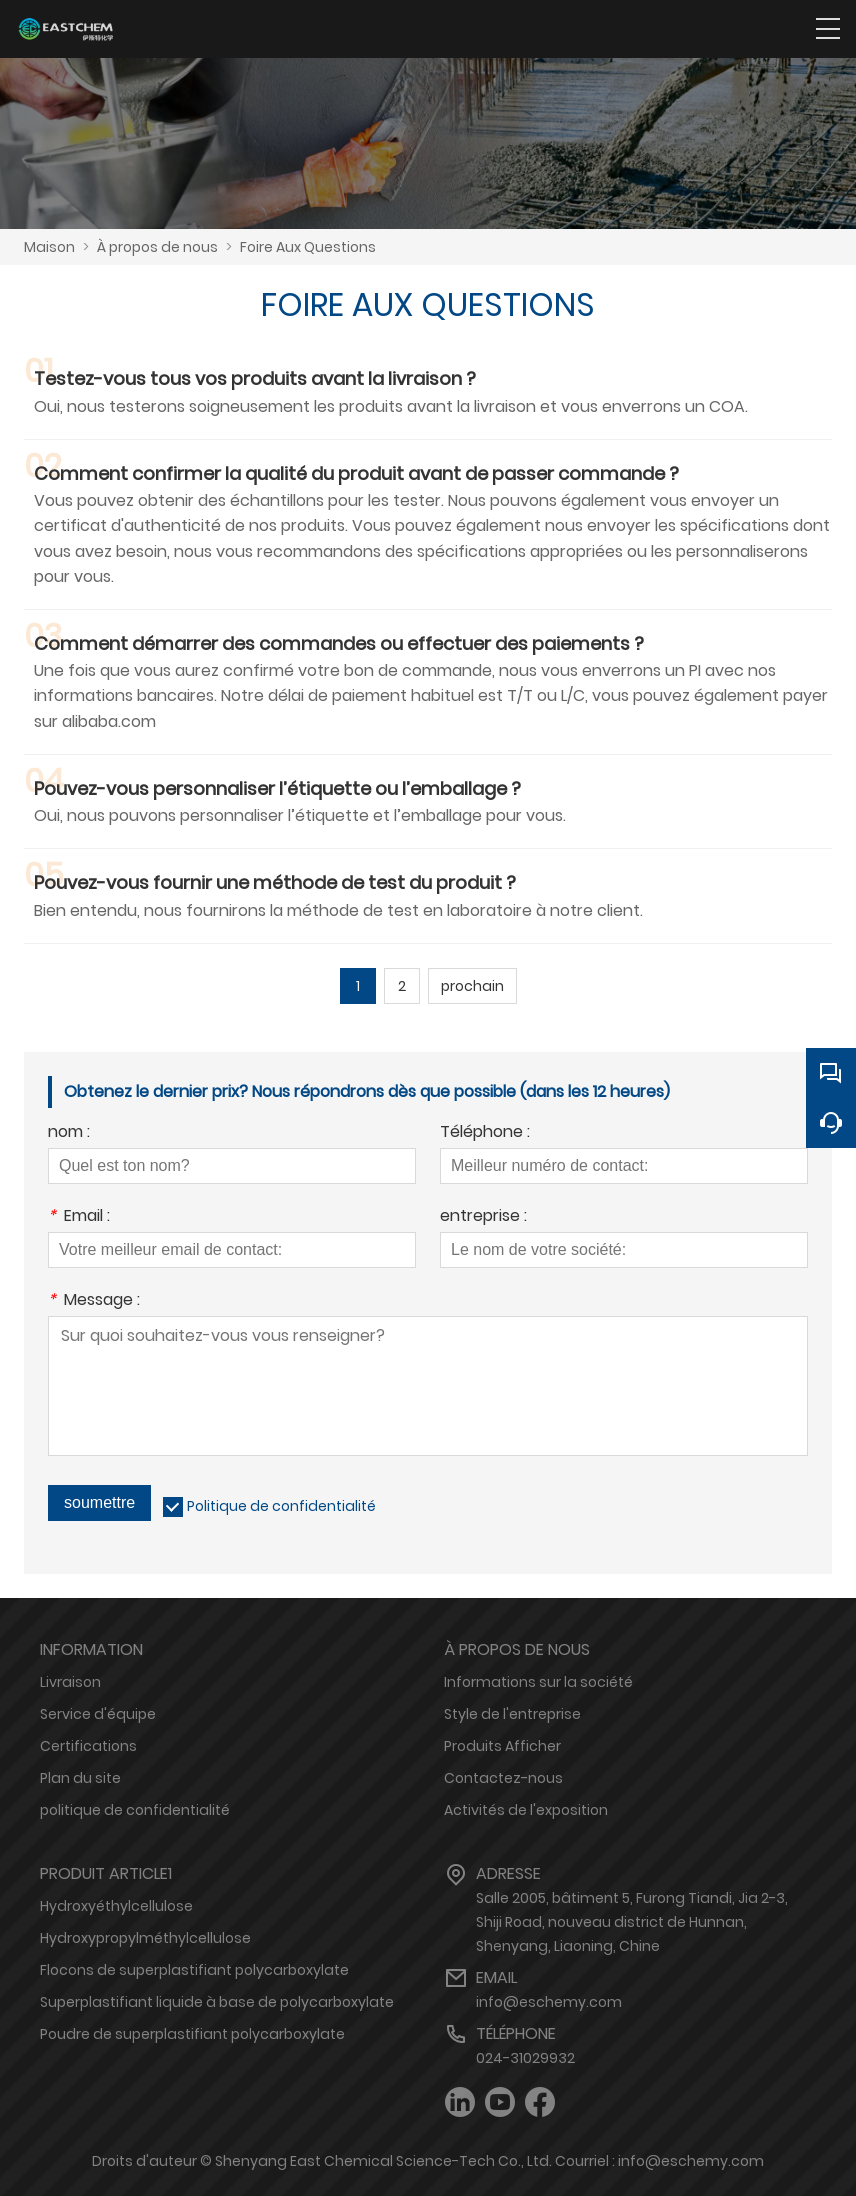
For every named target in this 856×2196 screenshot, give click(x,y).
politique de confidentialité (135, 1810)
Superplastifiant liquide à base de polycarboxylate (217, 2002)
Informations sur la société (538, 1682)
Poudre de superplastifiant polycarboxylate (192, 2034)
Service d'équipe (98, 1714)
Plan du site (80, 1778)
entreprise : (483, 1217)
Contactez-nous (503, 1778)
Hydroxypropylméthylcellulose (145, 1938)
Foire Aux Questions (308, 247)
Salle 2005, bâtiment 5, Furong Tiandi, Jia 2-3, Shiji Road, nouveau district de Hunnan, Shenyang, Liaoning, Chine (632, 1922)
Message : (94, 1301)
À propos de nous (157, 247)
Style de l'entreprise (512, 1714)
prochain (472, 986)
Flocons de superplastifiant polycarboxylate (194, 1970)
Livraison (70, 1682)
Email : (79, 1217)
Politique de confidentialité (281, 1506)
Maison (49, 247)
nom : (69, 1133)
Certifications (88, 1746)
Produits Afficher (502, 1746)
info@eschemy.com (549, 2002)
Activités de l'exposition (526, 1810)
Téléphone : (485, 1133)
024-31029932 (525, 2058)
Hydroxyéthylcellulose (116, 1906)
